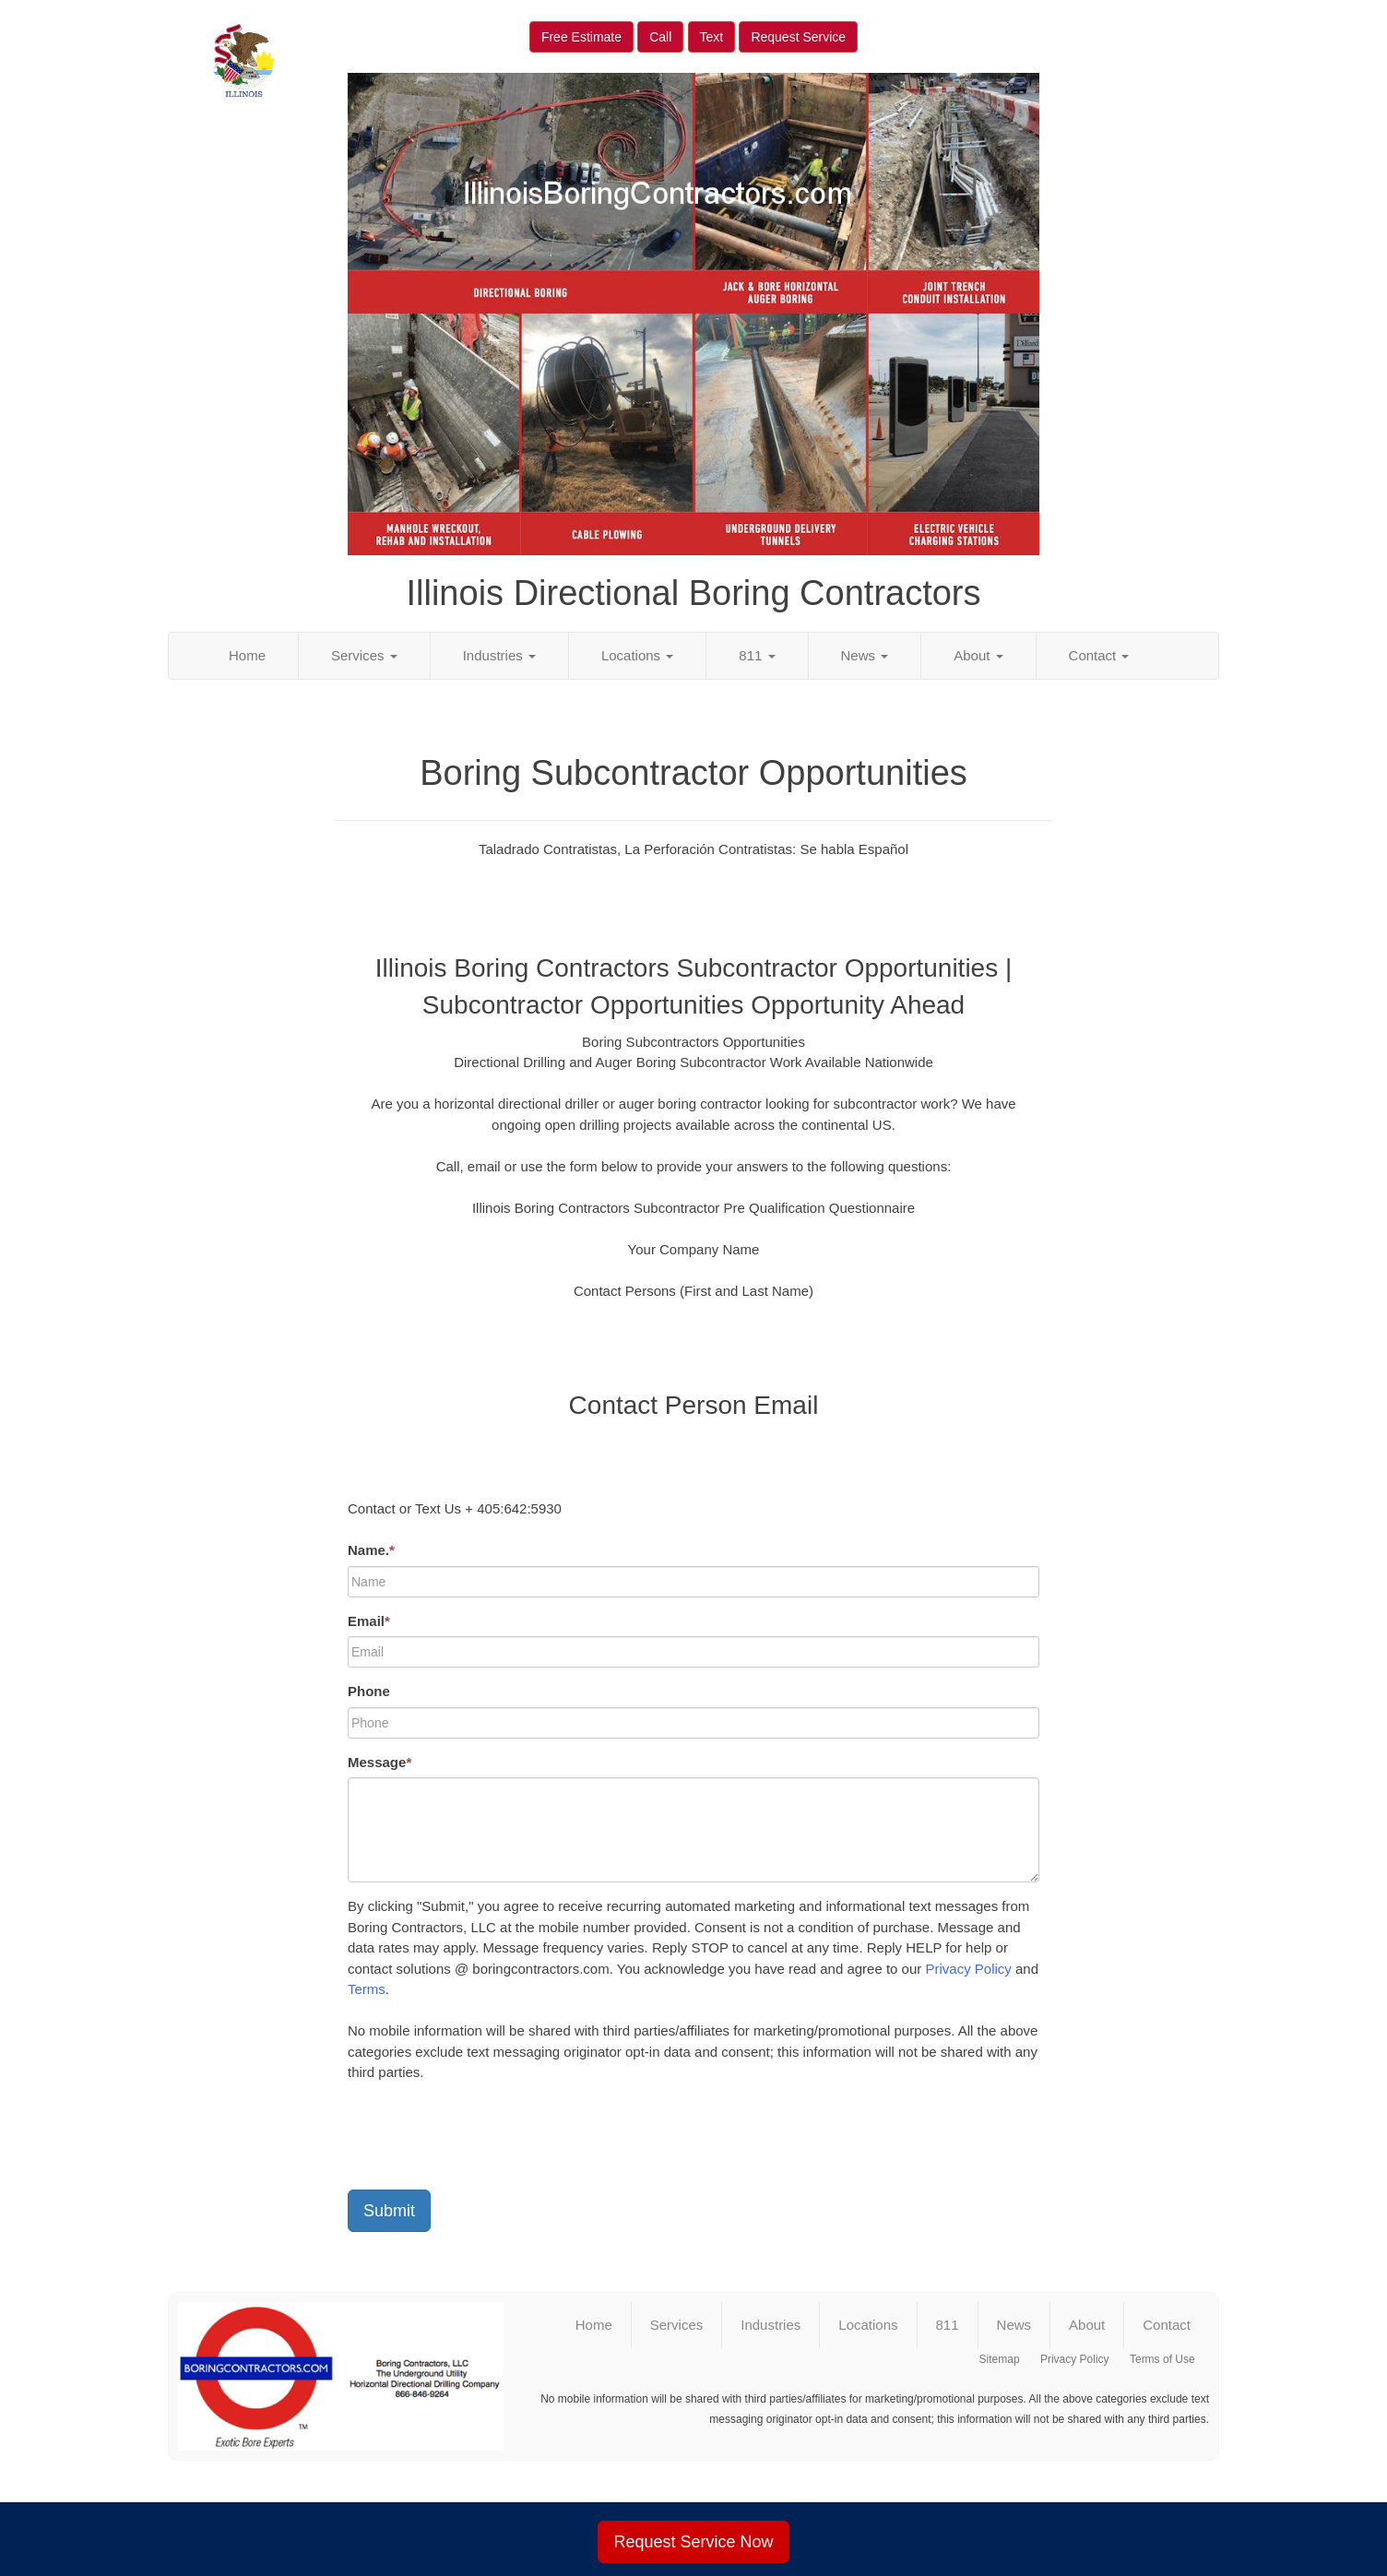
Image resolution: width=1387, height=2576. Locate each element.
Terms (366, 1989)
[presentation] (488, 2140)
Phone (369, 1691)
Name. (371, 1550)
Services (364, 655)
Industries (499, 655)
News (865, 655)
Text (712, 37)
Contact (1099, 655)
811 (757, 655)
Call (660, 37)
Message (379, 1762)
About (978, 655)
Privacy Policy (968, 1969)
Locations (637, 655)
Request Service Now (693, 2542)
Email (369, 1621)
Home (247, 655)
